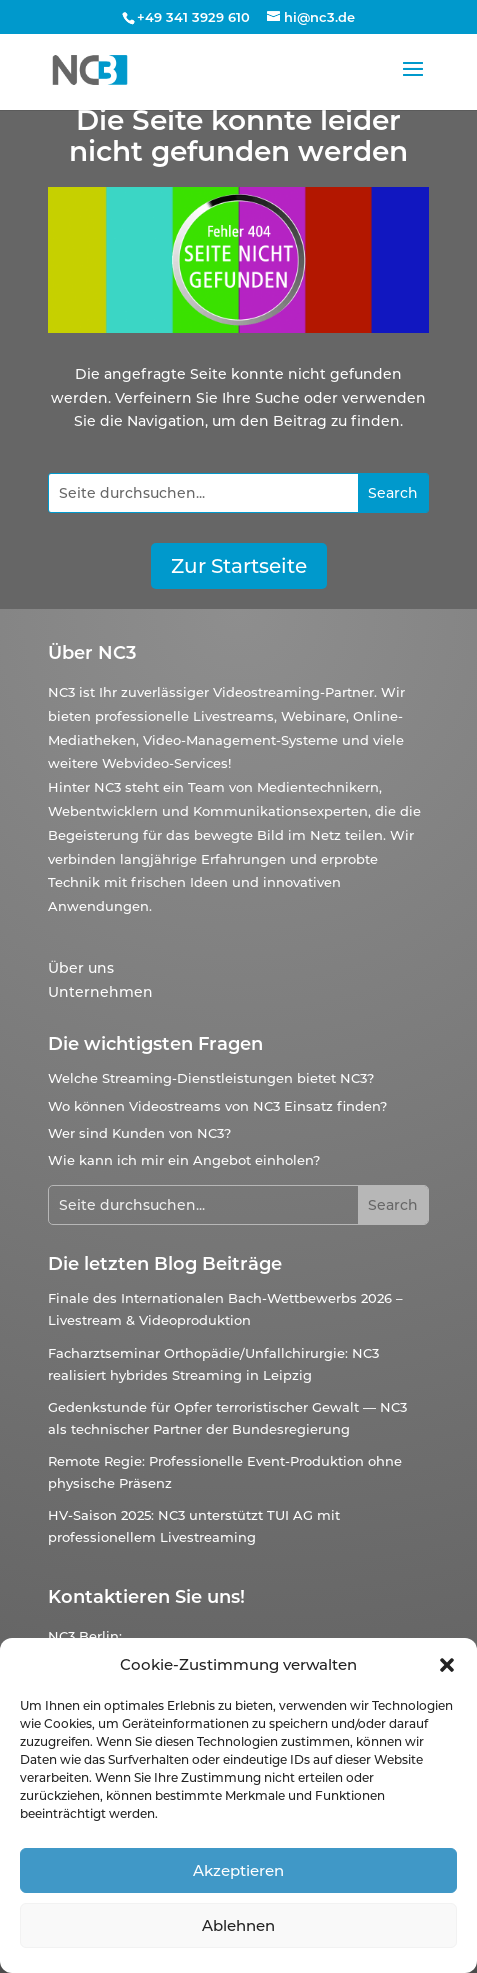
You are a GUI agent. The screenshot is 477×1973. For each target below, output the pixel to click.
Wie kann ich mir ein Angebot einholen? (184, 1160)
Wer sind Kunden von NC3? (139, 1133)
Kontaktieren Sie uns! (146, 1597)
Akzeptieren (238, 1870)
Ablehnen (238, 1925)
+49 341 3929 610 (193, 17)
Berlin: (100, 1636)
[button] (447, 1665)
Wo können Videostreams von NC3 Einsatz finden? (217, 1106)
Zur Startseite (239, 566)
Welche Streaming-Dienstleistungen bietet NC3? (211, 1078)
